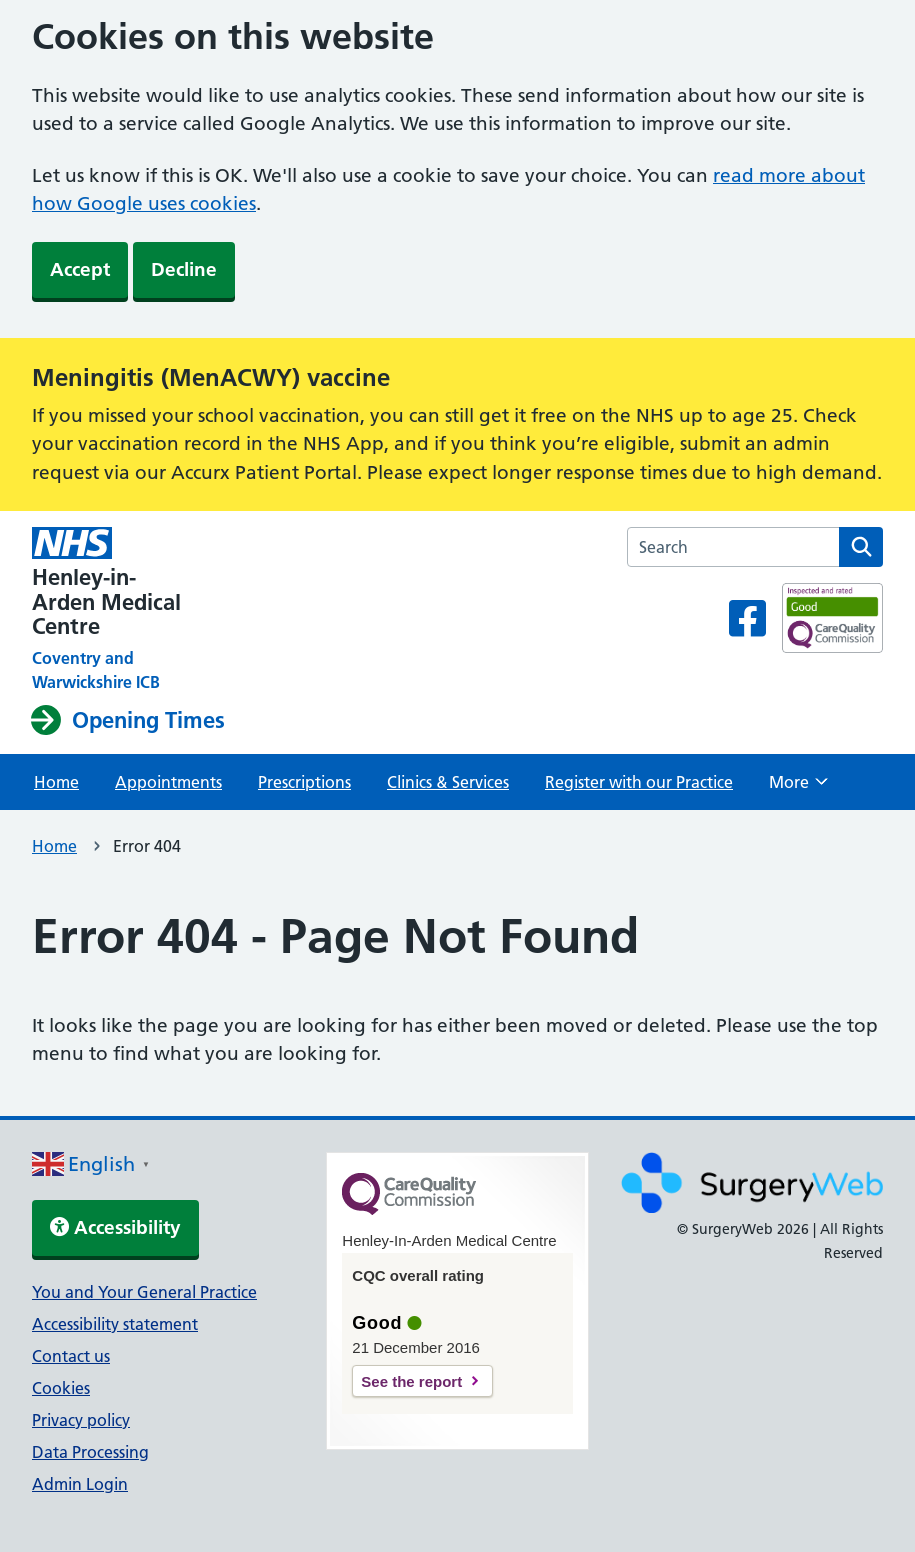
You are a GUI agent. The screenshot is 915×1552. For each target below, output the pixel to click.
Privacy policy (81, 1420)
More (798, 788)
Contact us (71, 1356)
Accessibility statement (115, 1324)
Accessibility (115, 1227)
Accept (80, 269)
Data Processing (90, 1452)
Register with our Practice (639, 782)
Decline (184, 269)
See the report (411, 1381)
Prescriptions (304, 782)
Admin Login (80, 1484)
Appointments (168, 782)
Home (56, 782)
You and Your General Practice (144, 1292)
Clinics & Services (448, 782)
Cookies (61, 1388)
